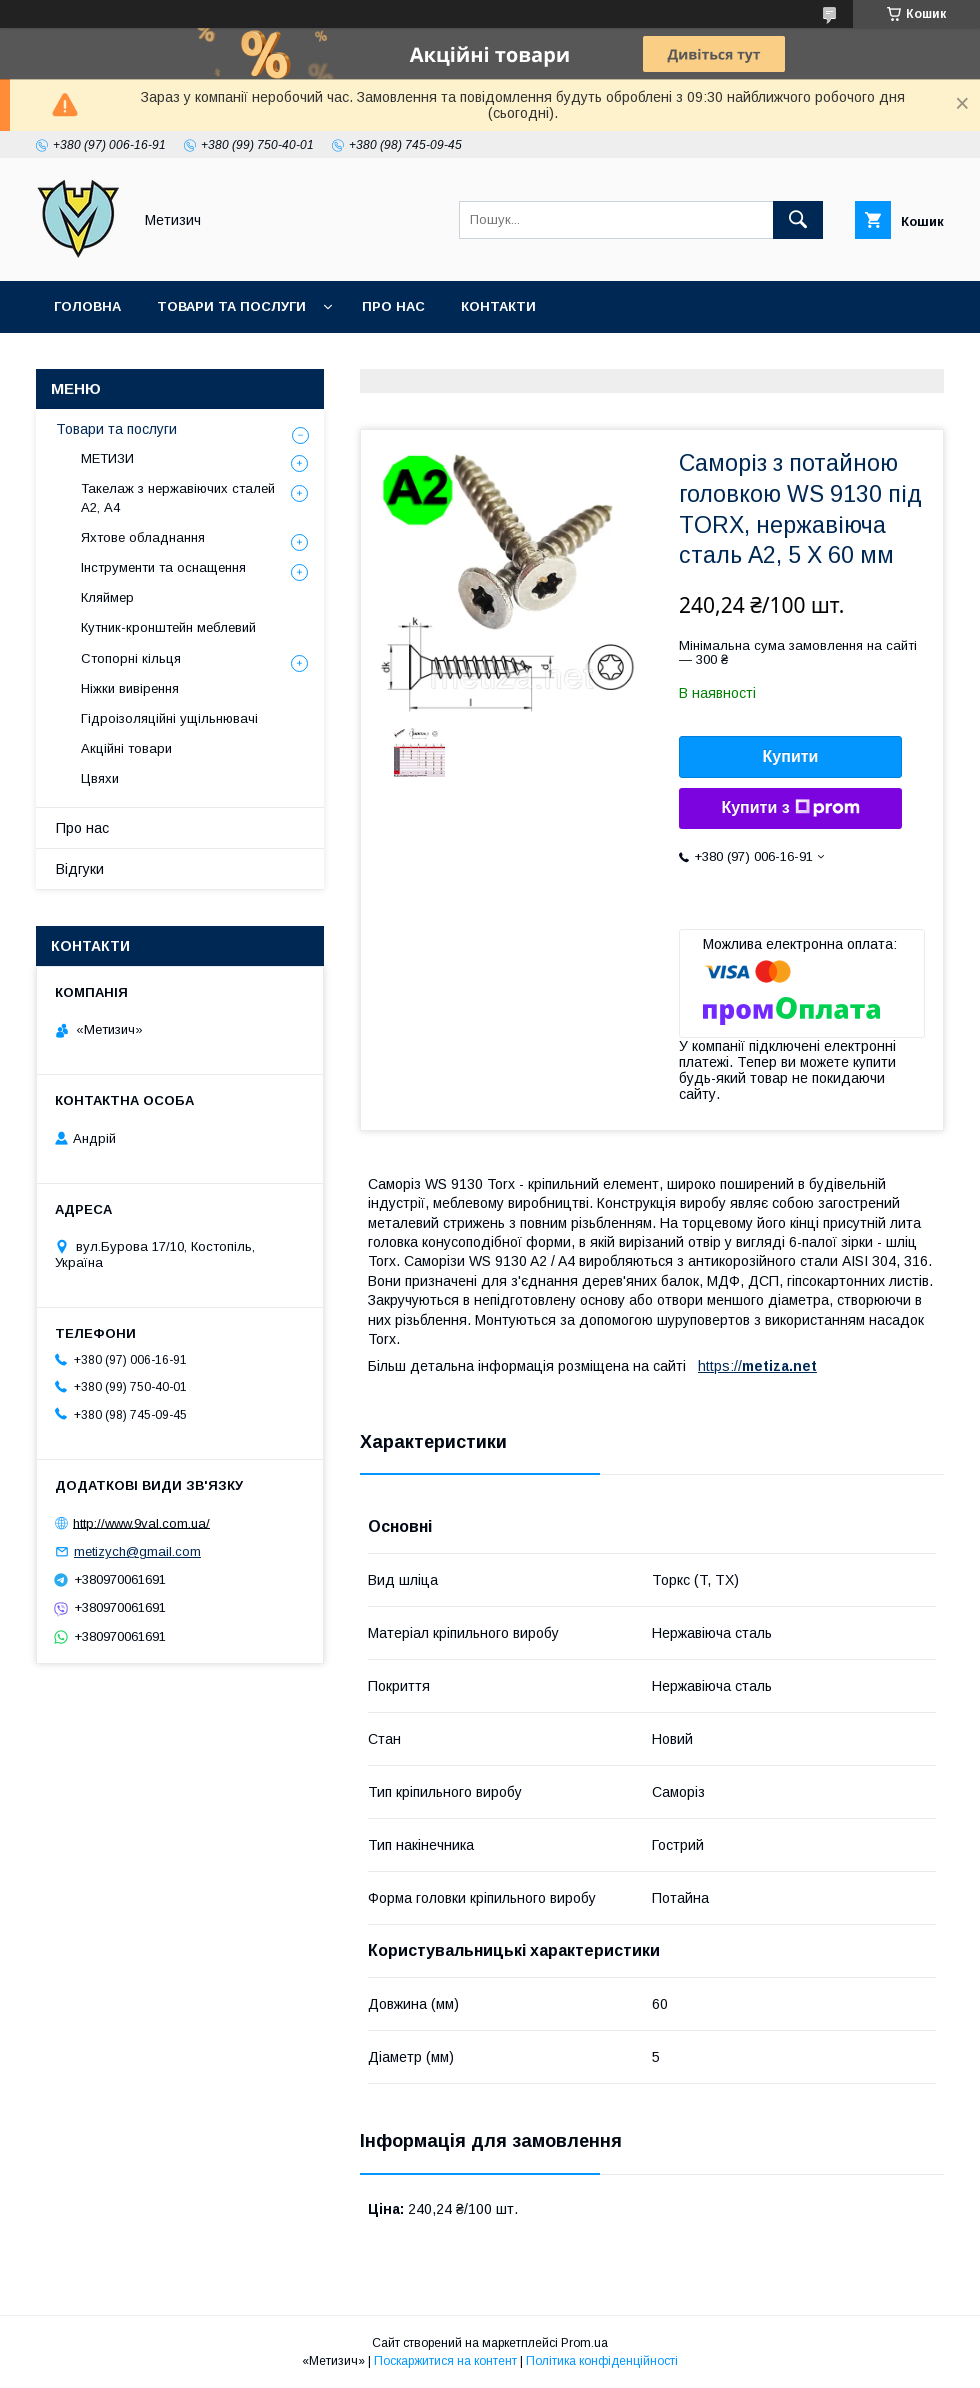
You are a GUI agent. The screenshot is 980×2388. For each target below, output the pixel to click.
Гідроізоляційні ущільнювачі (169, 718)
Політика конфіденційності (602, 2361)
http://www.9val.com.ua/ (141, 1522)
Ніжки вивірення (130, 688)
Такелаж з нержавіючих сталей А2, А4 (178, 497)
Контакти (498, 306)
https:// (720, 1366)
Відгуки (80, 869)
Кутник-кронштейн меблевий (168, 627)
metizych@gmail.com (137, 1551)
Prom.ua (584, 2343)
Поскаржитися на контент (445, 2361)
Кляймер (107, 597)
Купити (791, 756)
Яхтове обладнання (143, 537)
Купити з (790, 808)
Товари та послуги (231, 306)
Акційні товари (126, 748)
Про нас (393, 306)
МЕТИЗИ (107, 458)
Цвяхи (100, 778)
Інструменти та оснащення (163, 567)
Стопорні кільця (131, 658)
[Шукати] (798, 220)
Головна (87, 306)
